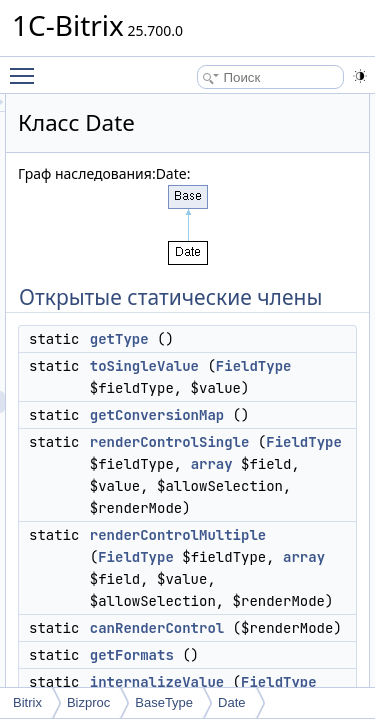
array (325, 530)
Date (231, 702)
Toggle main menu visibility (27, 67)
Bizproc (88, 702)
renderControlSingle (283, 486)
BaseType (164, 702)
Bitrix (27, 702)
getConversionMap (270, 459)
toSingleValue (257, 388)
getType (232, 361)
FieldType (249, 410)
